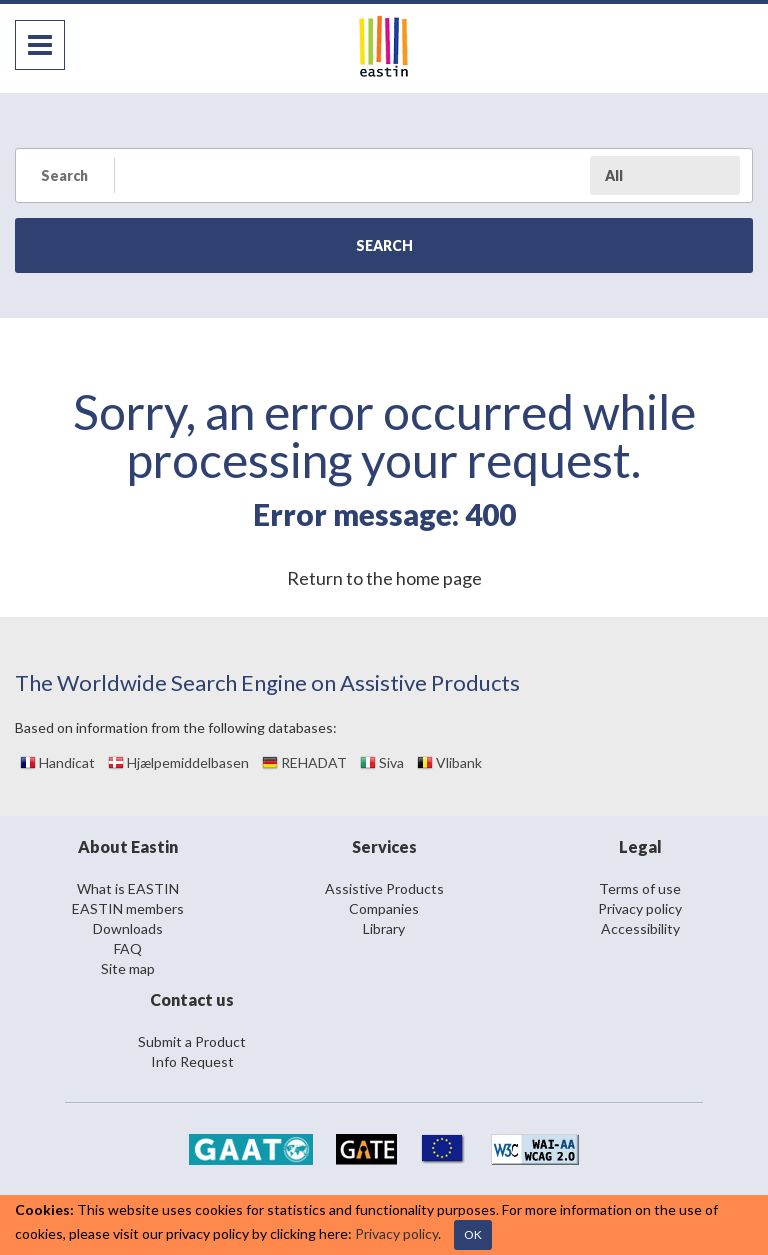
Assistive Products (384, 888)
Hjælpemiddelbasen (178, 762)
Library (384, 928)
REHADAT (304, 762)
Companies (384, 908)
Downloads (128, 928)
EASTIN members (128, 908)
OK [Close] (473, 1234)
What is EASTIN (128, 888)
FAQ (128, 948)
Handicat (57, 762)
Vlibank (449, 762)
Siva (382, 762)
